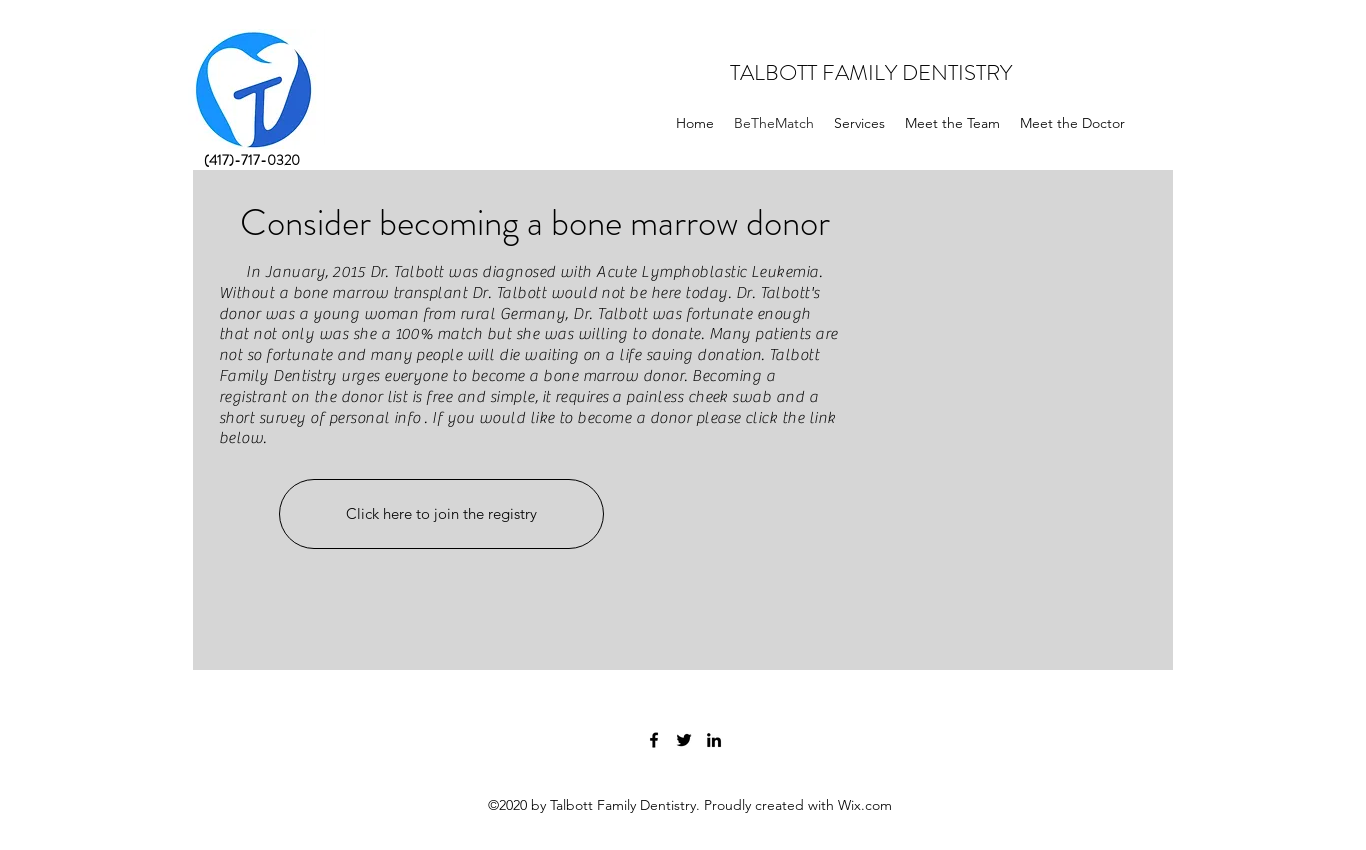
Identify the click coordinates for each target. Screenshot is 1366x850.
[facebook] (654, 740)
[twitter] (684, 740)
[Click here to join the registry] (441, 514)
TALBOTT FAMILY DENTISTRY (871, 72)
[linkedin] (714, 740)
